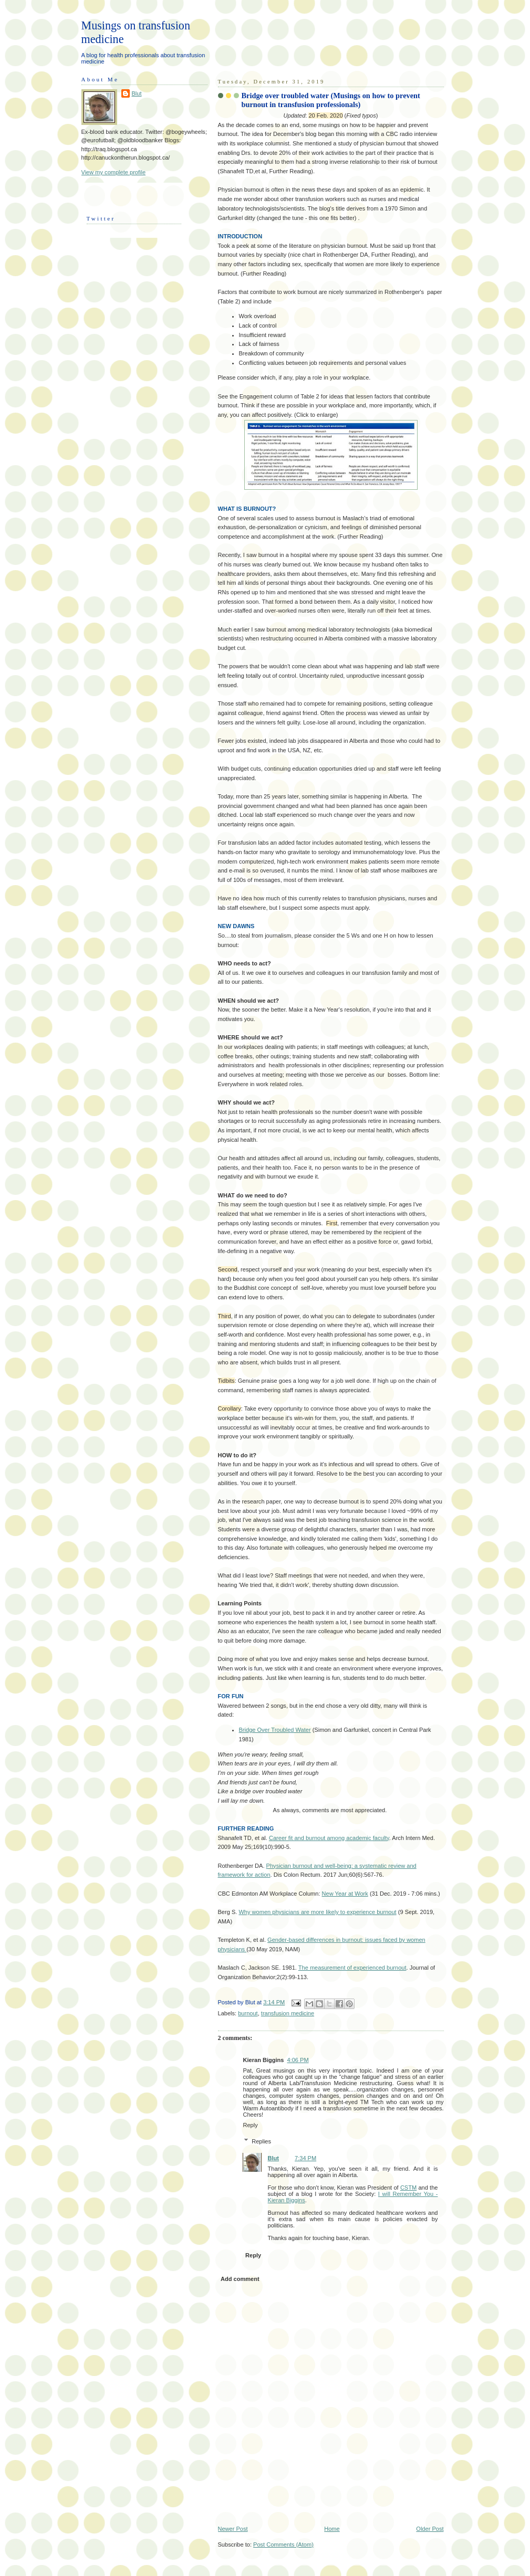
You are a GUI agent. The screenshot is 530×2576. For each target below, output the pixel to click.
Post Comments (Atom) (283, 2544)
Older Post (429, 2529)
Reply (250, 2125)
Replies (261, 2141)
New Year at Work (345, 1893)
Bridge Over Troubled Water (275, 1730)
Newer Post (233, 2529)
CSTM (408, 2187)
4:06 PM (297, 2060)
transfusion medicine (287, 2013)
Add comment (240, 2279)
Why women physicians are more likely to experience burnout (317, 1912)
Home (331, 2529)
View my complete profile (113, 172)
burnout (247, 2013)
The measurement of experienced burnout (352, 1967)
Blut (273, 2158)
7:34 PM (305, 2158)
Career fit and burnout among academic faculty (329, 1838)
